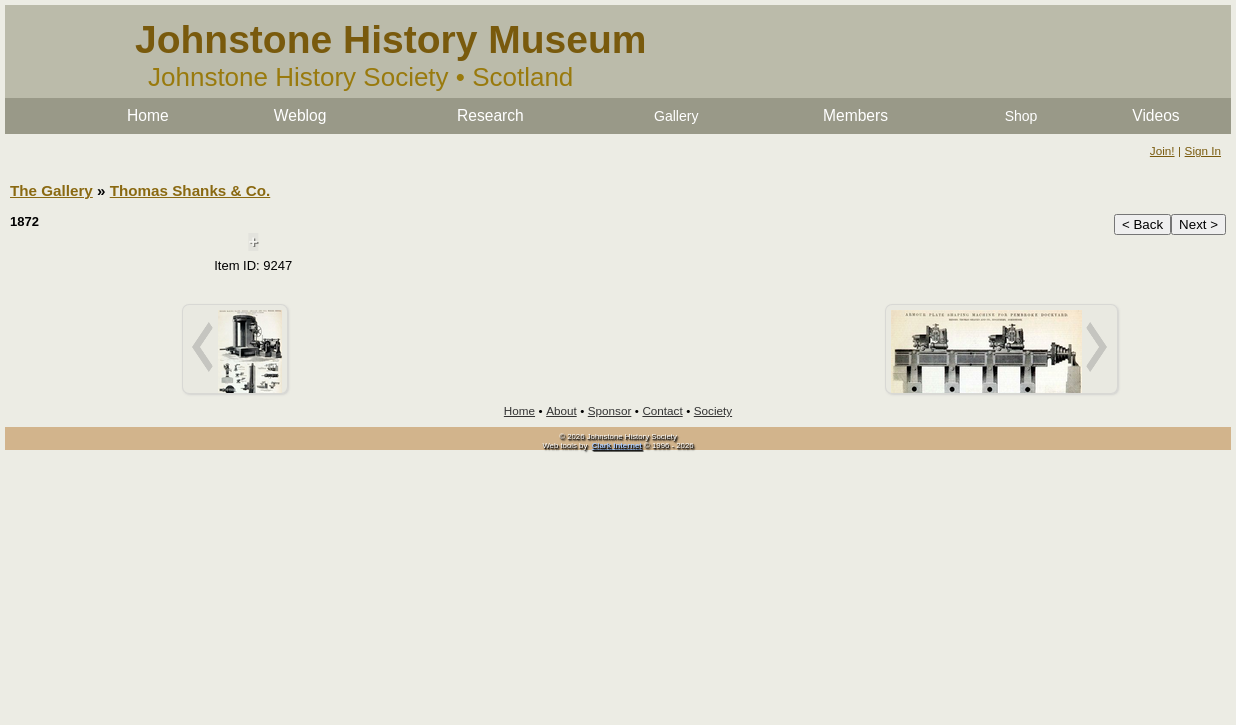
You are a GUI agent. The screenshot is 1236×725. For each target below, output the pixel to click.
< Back (1142, 224)
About (561, 410)
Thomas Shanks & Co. (190, 190)
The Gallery (51, 190)
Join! (1162, 150)
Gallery (676, 116)
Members (855, 115)
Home (148, 115)
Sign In (1203, 150)
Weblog (300, 115)
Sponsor (610, 410)
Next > (1198, 224)
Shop (1021, 116)
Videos (1155, 115)
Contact (662, 410)
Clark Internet (617, 445)
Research (490, 115)
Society (713, 410)
